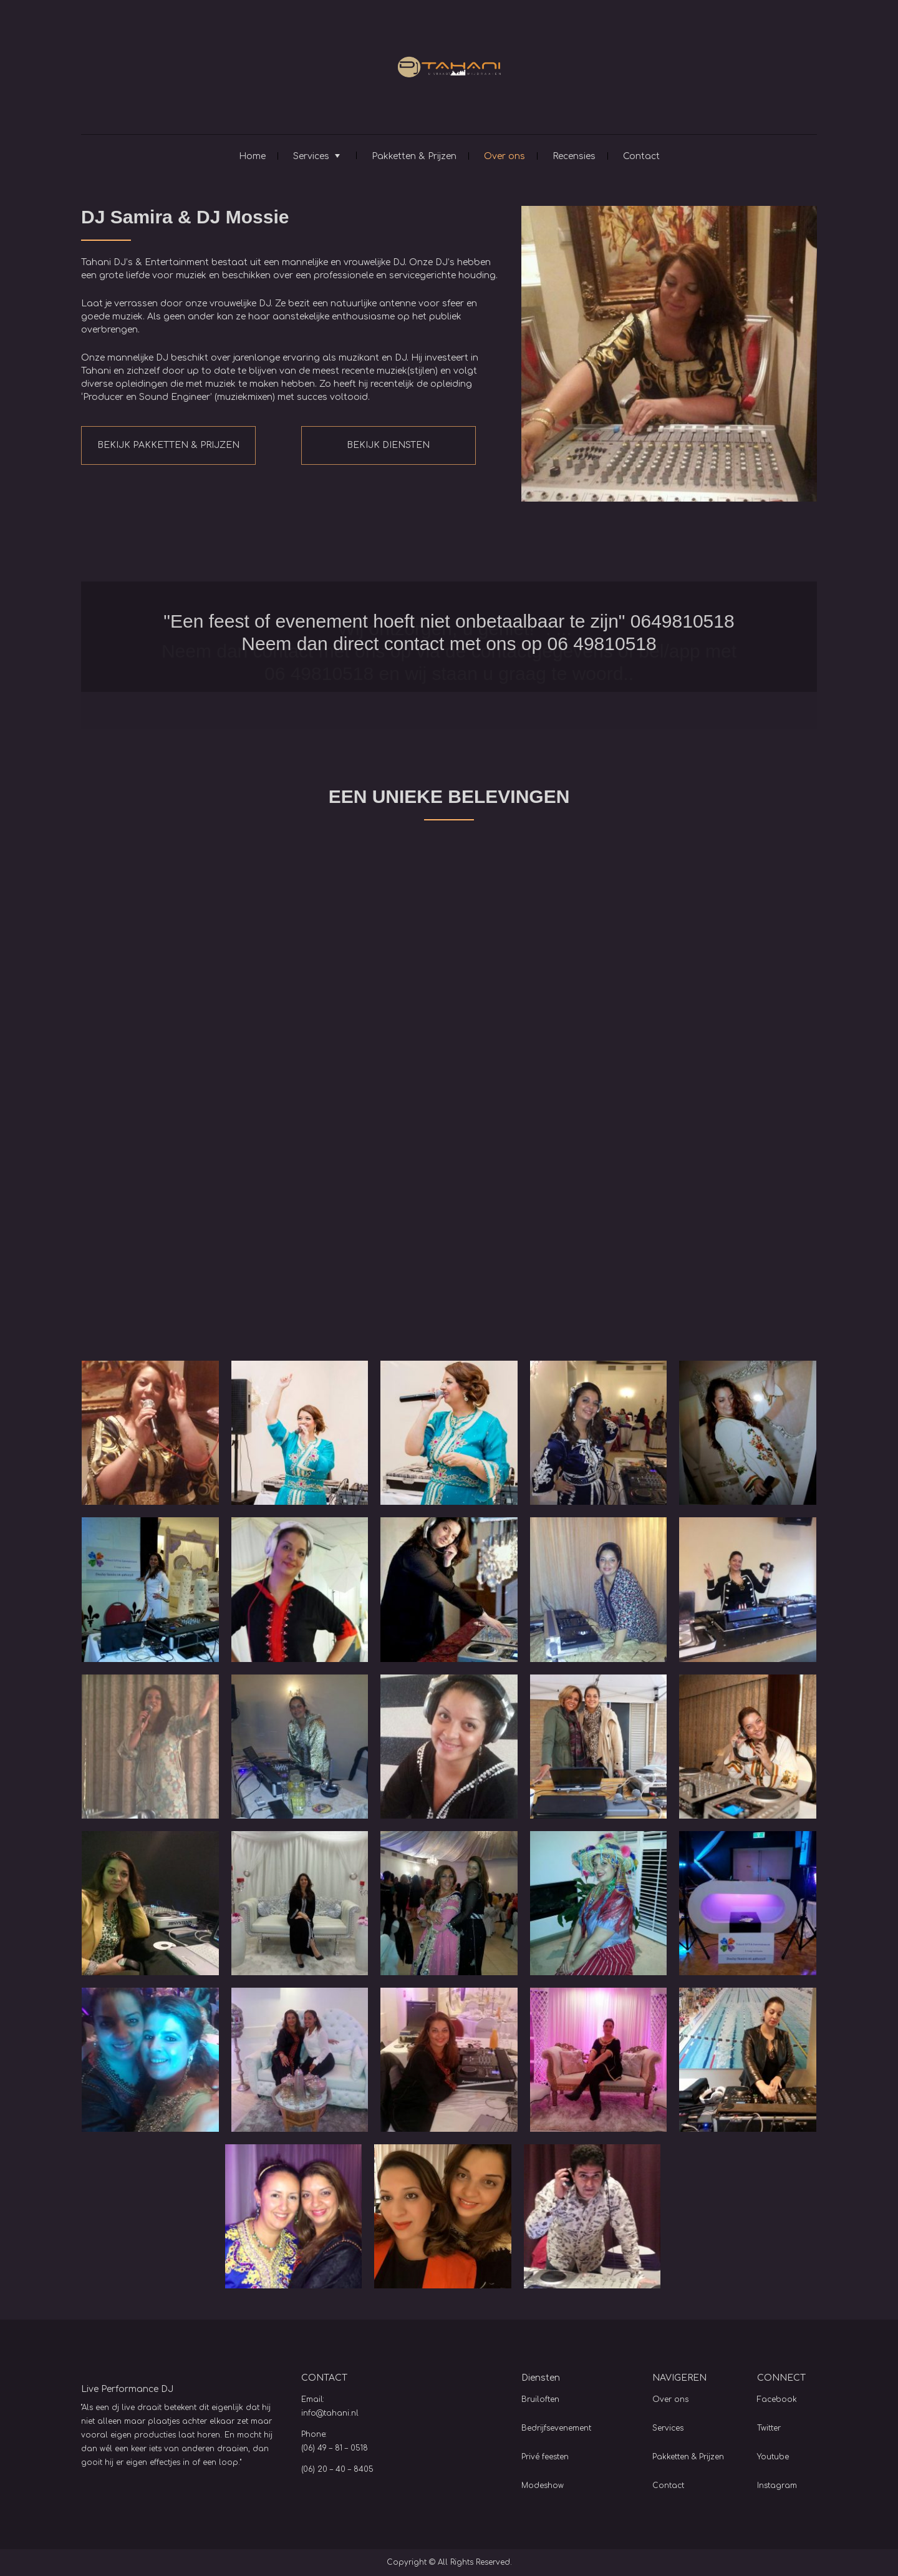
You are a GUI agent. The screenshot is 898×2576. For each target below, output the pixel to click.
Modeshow (542, 2485)
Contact (641, 156)
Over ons (504, 156)
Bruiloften (540, 2399)
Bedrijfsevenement (556, 2428)
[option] (449, 636)
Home (252, 156)
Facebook (777, 2399)
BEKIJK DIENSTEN (388, 445)
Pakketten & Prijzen (414, 156)
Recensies (574, 156)
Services (311, 156)
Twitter (769, 2428)
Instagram (777, 2485)
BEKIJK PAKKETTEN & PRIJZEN (168, 445)
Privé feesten (545, 2456)
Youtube (773, 2456)
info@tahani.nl (330, 2413)
